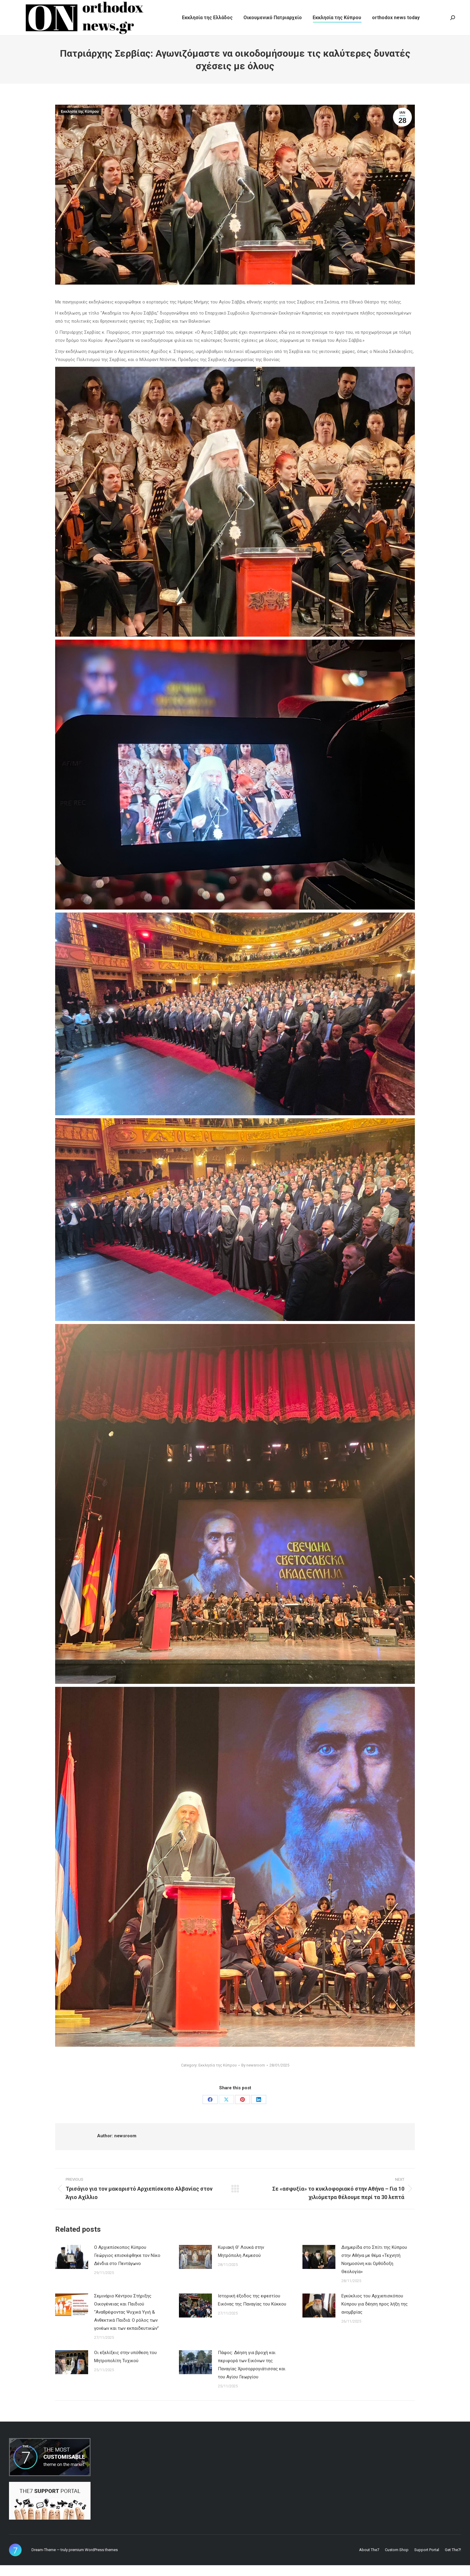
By (253, 2076)
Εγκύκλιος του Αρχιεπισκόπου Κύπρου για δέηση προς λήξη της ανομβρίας (374, 2315)
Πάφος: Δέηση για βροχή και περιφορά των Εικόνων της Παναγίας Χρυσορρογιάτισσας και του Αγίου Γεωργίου (251, 2375)
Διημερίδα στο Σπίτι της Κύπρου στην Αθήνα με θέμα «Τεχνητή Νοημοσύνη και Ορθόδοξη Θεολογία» (374, 2270)
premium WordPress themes (93, 2560)
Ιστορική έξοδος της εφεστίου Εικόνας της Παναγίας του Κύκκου (252, 2311)
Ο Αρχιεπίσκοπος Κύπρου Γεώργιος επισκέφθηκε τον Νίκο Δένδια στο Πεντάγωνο (127, 2266)
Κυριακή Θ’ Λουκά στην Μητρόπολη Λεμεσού (241, 2262)
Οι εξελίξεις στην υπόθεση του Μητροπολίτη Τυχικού (125, 2367)
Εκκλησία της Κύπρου (80, 122)
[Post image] (71, 2268)
